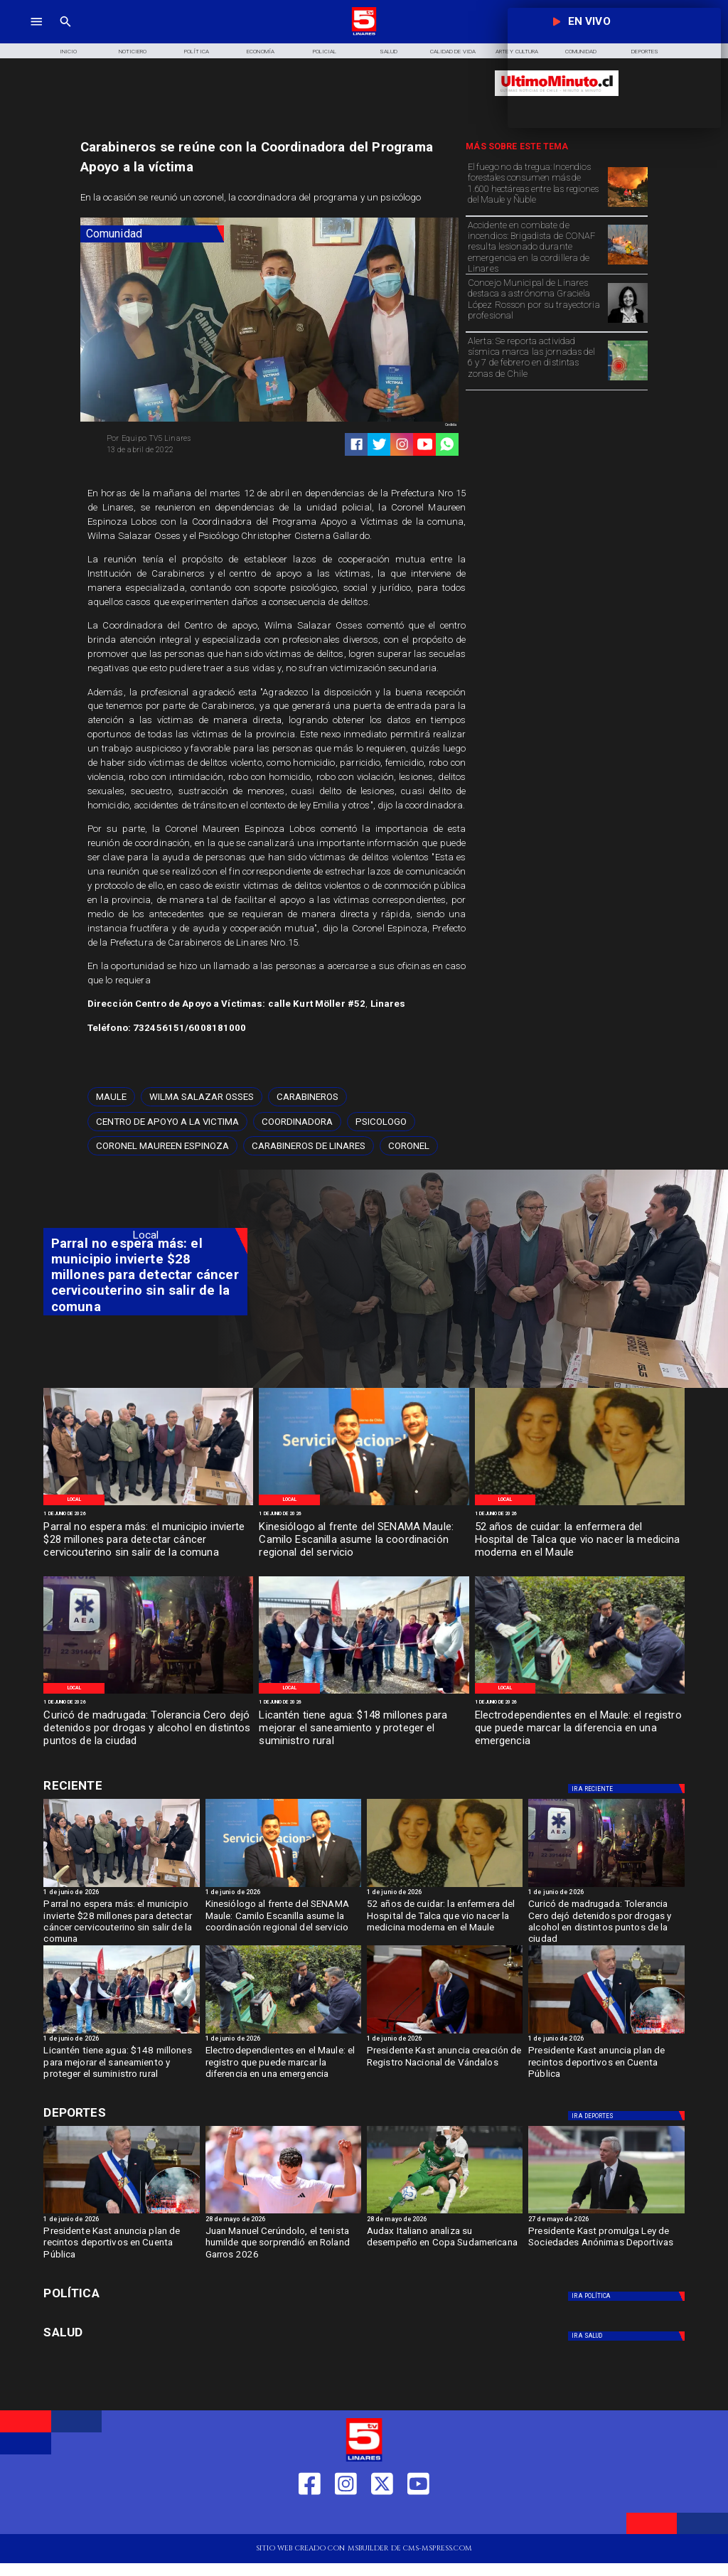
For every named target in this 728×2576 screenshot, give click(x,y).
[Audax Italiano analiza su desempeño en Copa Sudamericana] (445, 2246)
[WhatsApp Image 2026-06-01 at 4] (580, 1504)
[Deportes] (628, 1788)
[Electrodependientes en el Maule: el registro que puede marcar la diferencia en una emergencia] (580, 1729)
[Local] (74, 1500)
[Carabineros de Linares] (308, 1145)
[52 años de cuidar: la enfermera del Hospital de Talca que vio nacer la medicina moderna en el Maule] (580, 1540)
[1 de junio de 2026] (148, 1513)
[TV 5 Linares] (65, 34)
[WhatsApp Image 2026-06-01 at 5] (364, 1504)
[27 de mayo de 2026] (606, 2220)
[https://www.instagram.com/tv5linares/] (402, 444)
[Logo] (364, 34)
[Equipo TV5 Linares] (184, 438)
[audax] (445, 2212)
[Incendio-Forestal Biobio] (628, 206)
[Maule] (111, 1096)
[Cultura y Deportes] (145, 1786)
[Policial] (325, 50)
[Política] (196, 50)
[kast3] (445, 2032)
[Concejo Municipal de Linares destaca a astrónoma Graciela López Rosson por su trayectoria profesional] (535, 301)
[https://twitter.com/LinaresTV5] (382, 2517)
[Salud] (389, 50)
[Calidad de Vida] (453, 50)
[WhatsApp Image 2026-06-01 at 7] (148, 1504)
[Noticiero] (132, 50)
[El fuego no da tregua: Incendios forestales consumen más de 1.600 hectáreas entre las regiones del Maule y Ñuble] (535, 185)
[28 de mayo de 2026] (283, 2220)
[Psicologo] (381, 1121)
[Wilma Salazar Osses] (201, 1096)
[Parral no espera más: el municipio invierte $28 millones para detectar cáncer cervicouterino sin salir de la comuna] (148, 1540)
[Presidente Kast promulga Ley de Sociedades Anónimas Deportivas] (606, 2246)
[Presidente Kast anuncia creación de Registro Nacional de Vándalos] (445, 2065)
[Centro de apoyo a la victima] (167, 1121)
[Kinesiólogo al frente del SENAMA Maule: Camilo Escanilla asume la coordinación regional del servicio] (364, 1540)
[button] (111, 1096)
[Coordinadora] (297, 1121)
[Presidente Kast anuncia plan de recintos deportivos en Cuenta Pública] (606, 2065)
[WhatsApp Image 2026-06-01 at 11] (364, 1692)
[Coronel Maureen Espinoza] (162, 1145)
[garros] (283, 2212)
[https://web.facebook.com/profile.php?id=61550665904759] (310, 2517)
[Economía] (261, 50)
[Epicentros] (628, 380)
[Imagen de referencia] (628, 264)
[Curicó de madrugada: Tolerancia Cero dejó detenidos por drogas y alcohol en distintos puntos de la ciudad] (148, 1729)
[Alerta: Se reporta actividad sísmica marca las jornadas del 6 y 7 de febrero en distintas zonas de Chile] (535, 360)
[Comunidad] (152, 233)
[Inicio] (68, 50)
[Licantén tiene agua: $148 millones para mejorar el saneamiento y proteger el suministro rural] (364, 1729)
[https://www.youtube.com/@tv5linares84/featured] (424, 444)
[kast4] (606, 2032)
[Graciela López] (628, 322)
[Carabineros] (307, 1096)
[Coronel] (409, 1145)
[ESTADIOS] (606, 2212)
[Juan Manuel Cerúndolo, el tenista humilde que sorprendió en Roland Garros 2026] (283, 2246)
